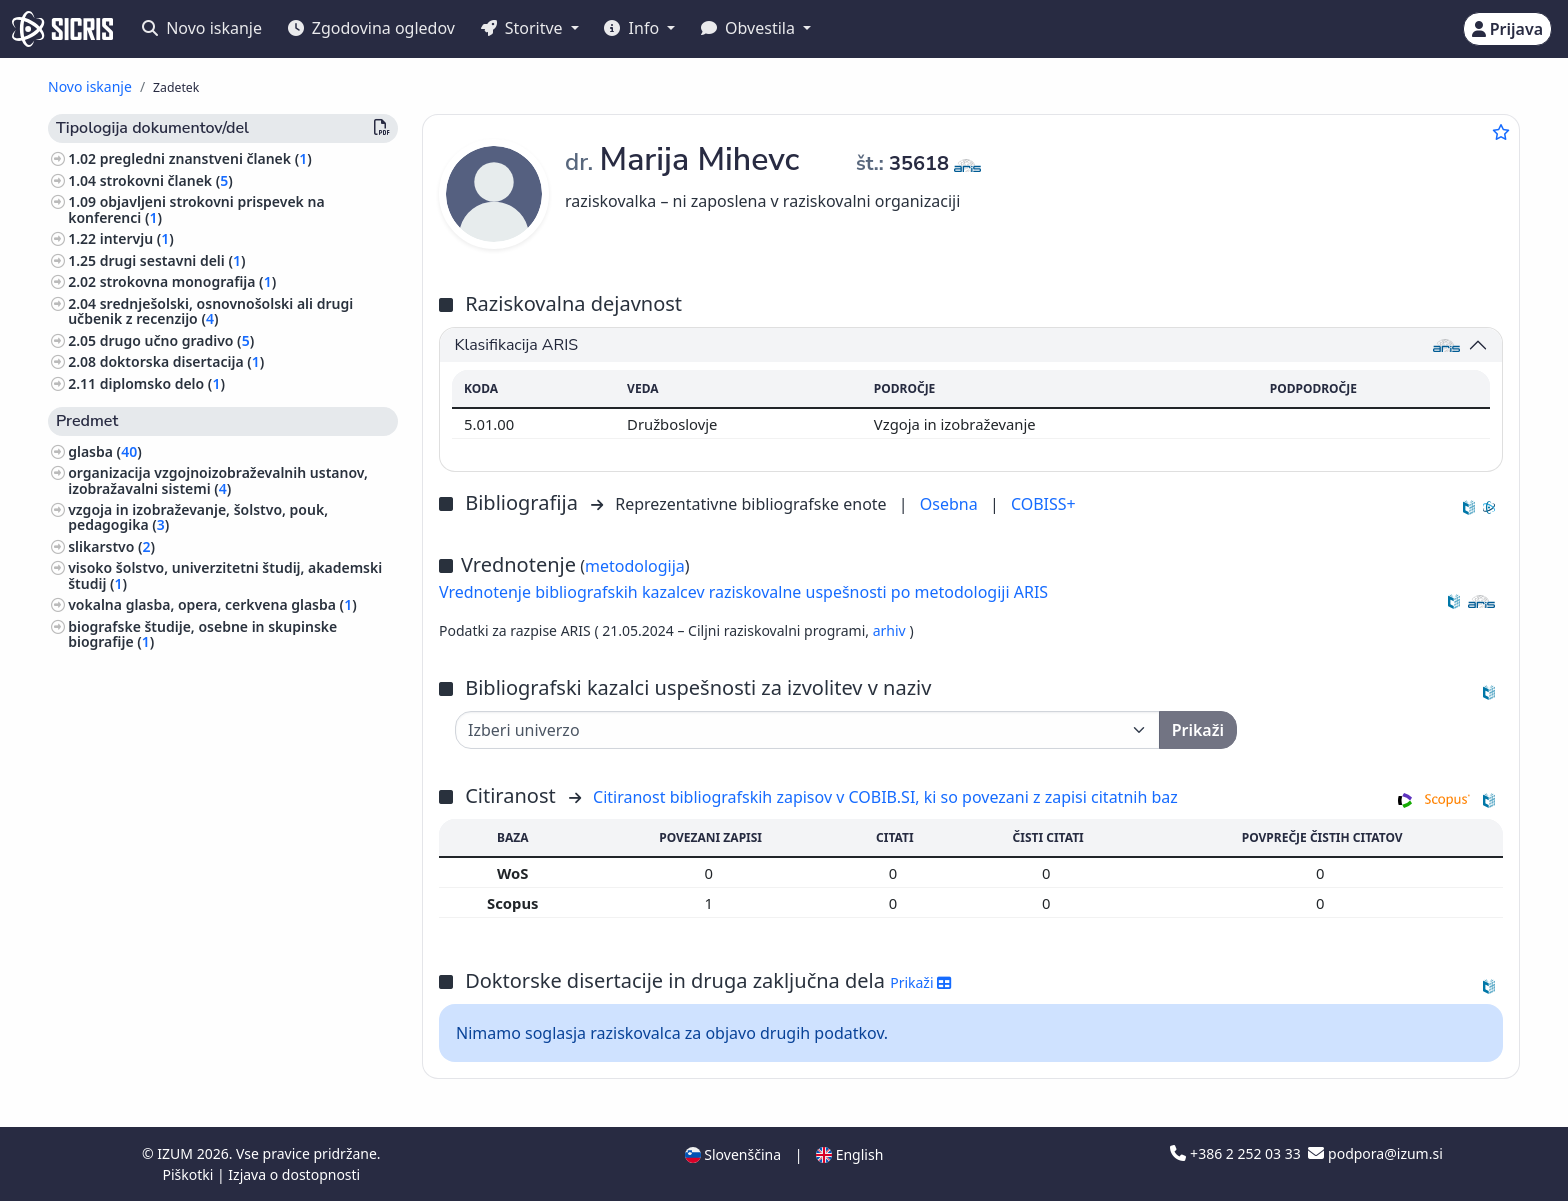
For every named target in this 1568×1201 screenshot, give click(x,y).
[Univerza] (807, 730)
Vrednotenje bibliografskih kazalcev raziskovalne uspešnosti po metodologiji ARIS (743, 592)
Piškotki (189, 1174)
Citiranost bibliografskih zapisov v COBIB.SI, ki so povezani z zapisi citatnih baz (885, 797)
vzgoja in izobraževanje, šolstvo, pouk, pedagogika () (198, 517)
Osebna (951, 504)
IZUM (176, 1153)
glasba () (105, 451)
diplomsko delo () (162, 383)
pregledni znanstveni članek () (206, 158)
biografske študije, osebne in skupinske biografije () (202, 634)
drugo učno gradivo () (177, 340)
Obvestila (750, 28)
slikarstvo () (111, 546)
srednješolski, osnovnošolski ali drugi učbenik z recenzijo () (210, 311)
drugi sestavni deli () (173, 260)
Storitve (524, 28)
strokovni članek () (166, 180)
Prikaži (920, 982)
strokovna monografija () (188, 281)
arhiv (891, 630)
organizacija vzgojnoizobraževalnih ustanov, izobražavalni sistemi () (218, 480)
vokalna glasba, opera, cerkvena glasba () (212, 604)
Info (633, 28)
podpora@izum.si (1375, 1153)
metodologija (635, 566)
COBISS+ (1043, 504)
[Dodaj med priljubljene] (1501, 132)
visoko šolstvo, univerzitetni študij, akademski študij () (225, 575)
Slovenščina (733, 1154)
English (849, 1154)
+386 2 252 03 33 (1237, 1153)
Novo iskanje (202, 28)
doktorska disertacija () (182, 361)
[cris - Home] (62, 29)
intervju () (137, 238)
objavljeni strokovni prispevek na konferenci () (196, 209)
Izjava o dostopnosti (294, 1174)
